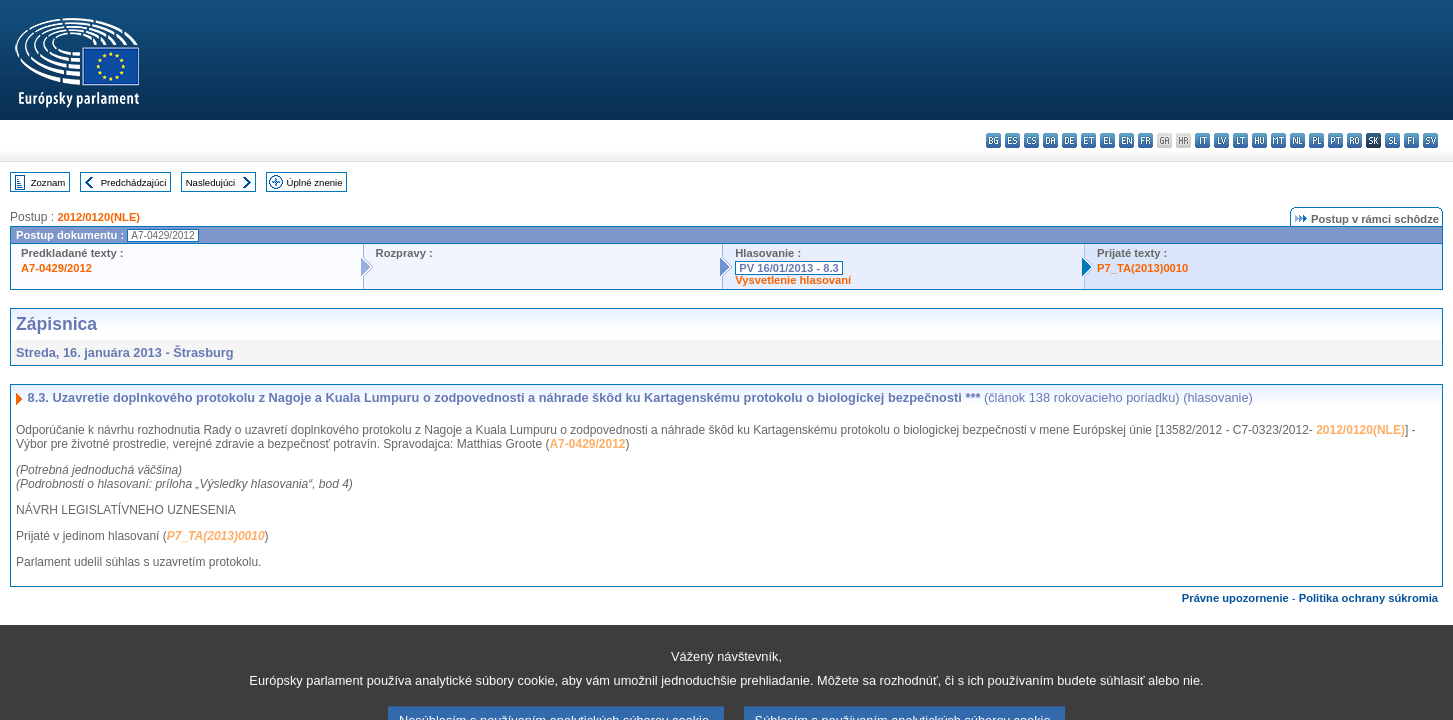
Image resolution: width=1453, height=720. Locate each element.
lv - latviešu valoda (1221, 140)
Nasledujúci (211, 182)
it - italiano (1202, 140)
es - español (1012, 140)
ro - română (1354, 140)
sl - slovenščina (1392, 140)
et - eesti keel (1088, 140)
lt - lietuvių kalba (1240, 140)
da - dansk (1050, 140)
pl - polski (1316, 140)
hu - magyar (1259, 140)
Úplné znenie (315, 182)
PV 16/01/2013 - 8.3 (789, 268)
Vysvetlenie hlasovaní (793, 280)
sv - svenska (1430, 140)
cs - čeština (1031, 140)
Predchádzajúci (134, 182)
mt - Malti (1278, 140)
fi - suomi (1411, 140)
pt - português (1335, 140)
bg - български (993, 140)
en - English (1126, 140)
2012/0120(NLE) (98, 217)
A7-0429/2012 (56, 268)
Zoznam (48, 182)
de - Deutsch (1069, 140)
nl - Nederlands (1297, 140)
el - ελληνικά (1107, 140)
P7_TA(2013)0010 (1142, 268)
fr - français (1145, 140)
